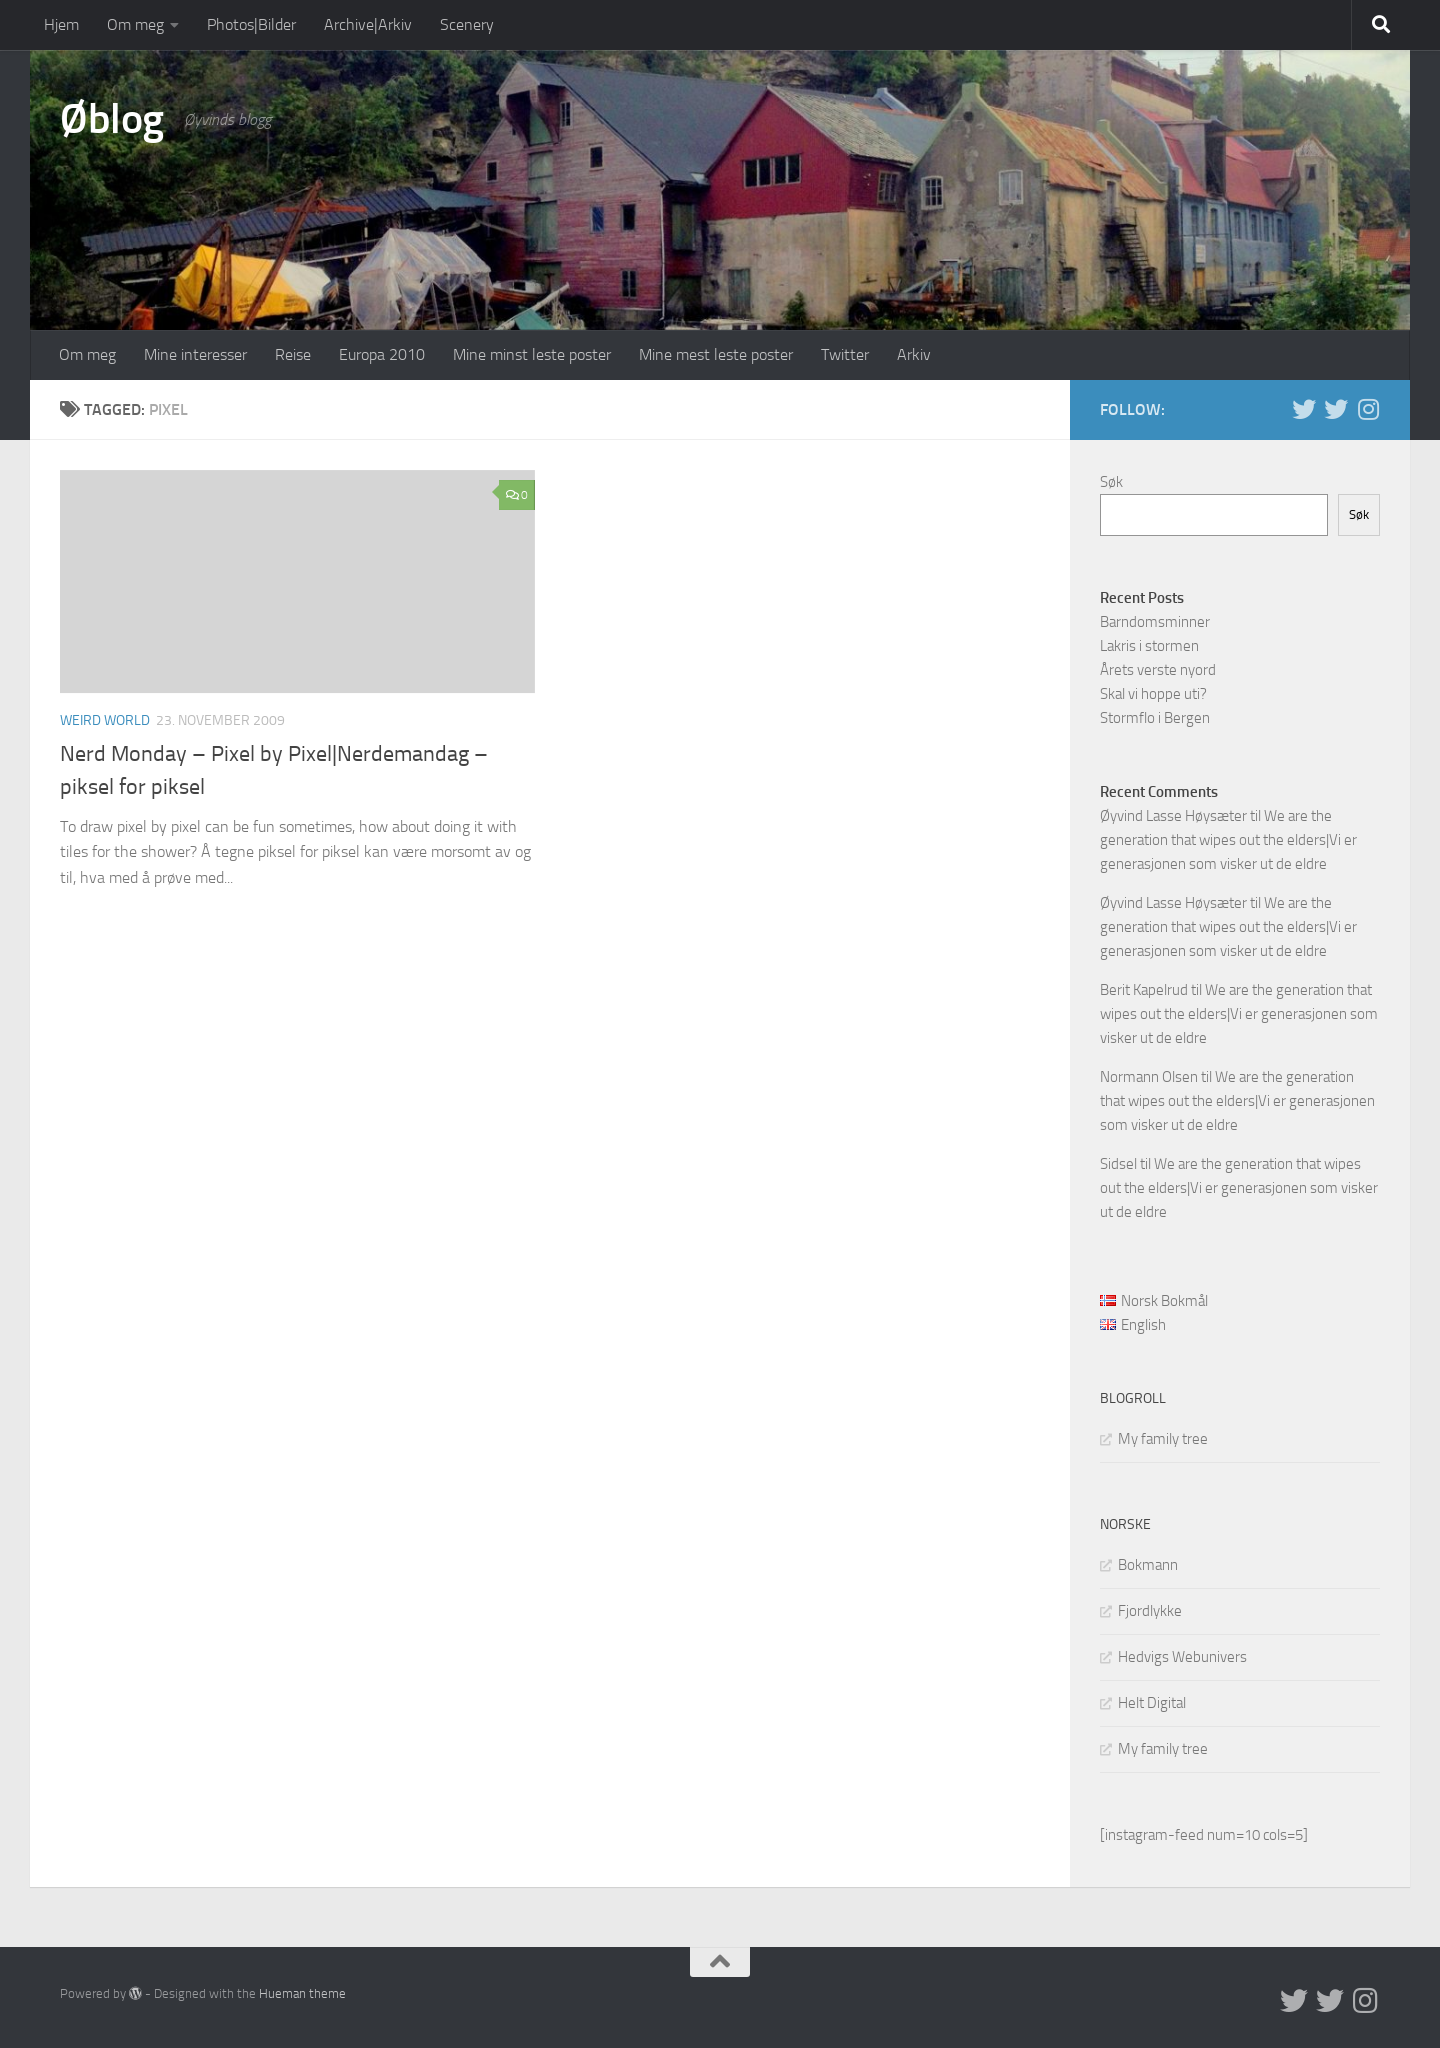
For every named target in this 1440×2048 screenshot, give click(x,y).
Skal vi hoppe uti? (1153, 694)
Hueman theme (302, 1993)
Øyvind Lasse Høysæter (1173, 816)
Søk (1111, 482)
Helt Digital (1152, 1703)
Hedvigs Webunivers (1182, 1657)
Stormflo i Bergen (1155, 718)
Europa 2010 (382, 354)
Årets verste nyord (1158, 670)
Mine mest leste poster (716, 354)
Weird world (105, 720)
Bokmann (1148, 1565)
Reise (293, 354)
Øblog (112, 119)
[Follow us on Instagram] (1368, 409)
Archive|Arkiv (368, 24)
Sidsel (1118, 1164)
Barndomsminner (1155, 622)
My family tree (1163, 1439)
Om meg (135, 24)
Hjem (61, 24)
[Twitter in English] (1304, 409)
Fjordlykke (1150, 1611)
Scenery (467, 24)
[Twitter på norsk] (1336, 409)
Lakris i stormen (1149, 646)
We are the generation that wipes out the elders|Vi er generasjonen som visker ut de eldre (1228, 840)
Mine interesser (195, 354)
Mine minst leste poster (532, 354)
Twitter (845, 354)
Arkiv (914, 354)
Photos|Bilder (251, 24)
